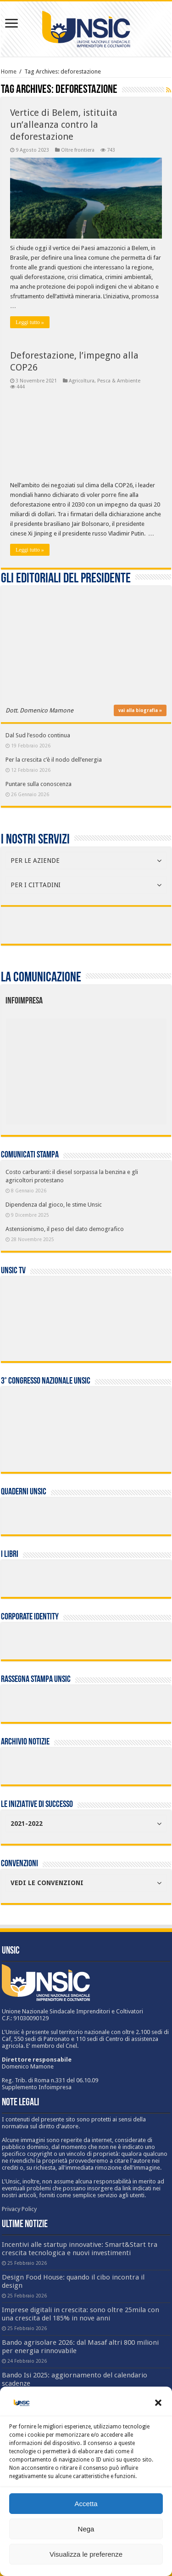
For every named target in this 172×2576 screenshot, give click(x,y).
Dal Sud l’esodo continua (38, 735)
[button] (158, 2402)
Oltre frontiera (77, 150)
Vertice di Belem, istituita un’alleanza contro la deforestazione (63, 124)
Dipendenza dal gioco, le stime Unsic (54, 1204)
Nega (86, 2529)
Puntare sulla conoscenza (39, 784)
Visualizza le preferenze (86, 2554)
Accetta (85, 2504)
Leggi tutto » (30, 322)
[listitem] (120, 1066)
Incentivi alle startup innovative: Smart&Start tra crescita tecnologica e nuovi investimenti (79, 2248)
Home (9, 71)
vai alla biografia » (140, 710)
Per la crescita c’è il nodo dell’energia (54, 759)
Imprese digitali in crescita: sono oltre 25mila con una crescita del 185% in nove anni (80, 2314)
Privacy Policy (19, 2209)
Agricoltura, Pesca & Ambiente (104, 381)
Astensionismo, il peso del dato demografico (65, 1228)
